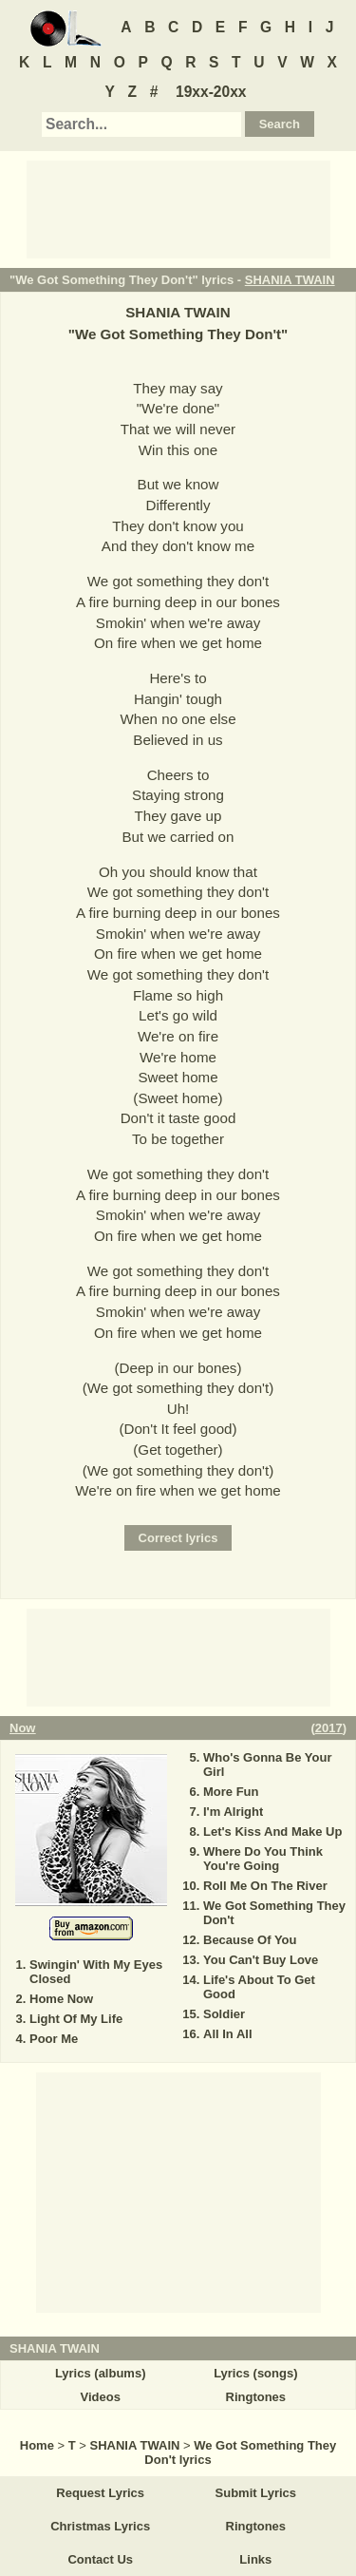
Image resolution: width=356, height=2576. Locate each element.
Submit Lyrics (255, 2493)
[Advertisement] (178, 208)
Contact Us (100, 2559)
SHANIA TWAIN (290, 280)
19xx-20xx (211, 92)
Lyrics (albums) (100, 2373)
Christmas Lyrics (100, 2526)
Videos (100, 2397)
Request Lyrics (100, 2493)
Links (255, 2559)
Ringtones (256, 2397)
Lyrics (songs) (255, 2373)
